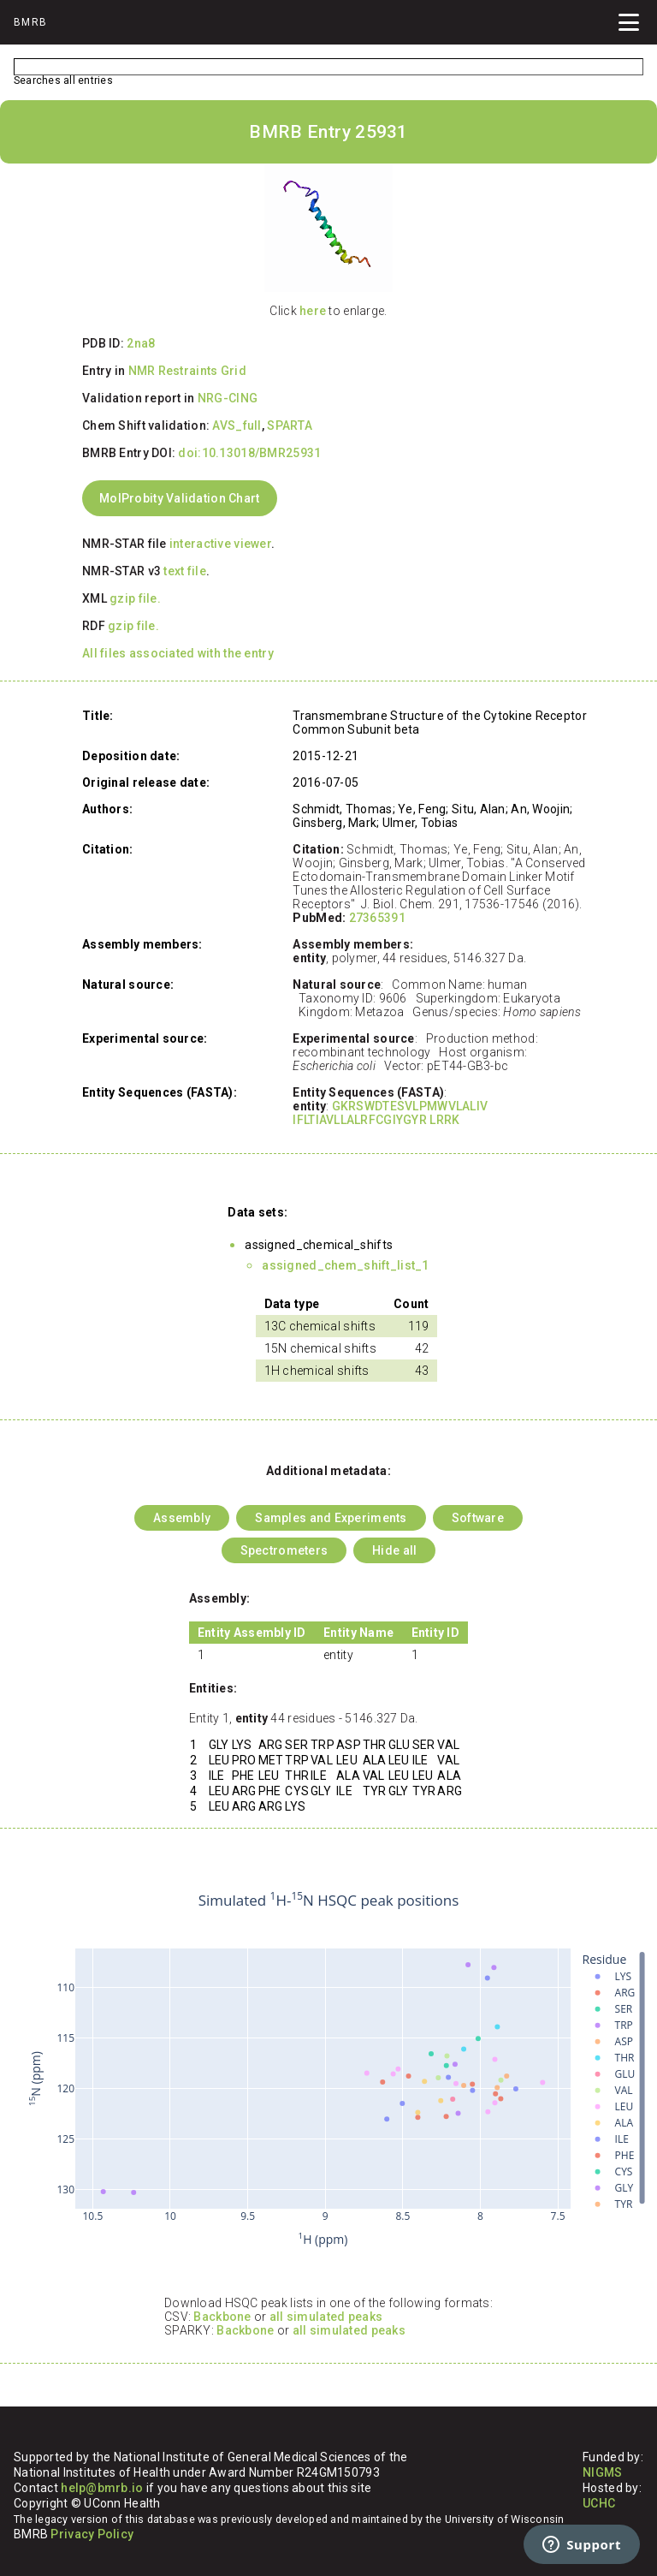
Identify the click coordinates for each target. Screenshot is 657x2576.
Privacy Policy (91, 2534)
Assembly (181, 1518)
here (312, 311)
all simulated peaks (325, 2316)
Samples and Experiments (330, 1518)
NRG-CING (227, 398)
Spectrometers (284, 1550)
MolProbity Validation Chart (179, 498)
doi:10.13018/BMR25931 (249, 453)
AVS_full (236, 425)
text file (184, 571)
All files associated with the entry (178, 653)
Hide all (394, 1550)
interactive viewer (220, 543)
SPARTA (289, 425)
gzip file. (135, 598)
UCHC (599, 2503)
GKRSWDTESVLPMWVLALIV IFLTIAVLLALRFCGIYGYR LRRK (390, 1113)
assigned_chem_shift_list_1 (345, 1265)
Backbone (222, 2316)
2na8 (141, 343)
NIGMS (602, 2472)
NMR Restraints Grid (187, 371)
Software (478, 1518)
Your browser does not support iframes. (328, 2070)
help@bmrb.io (102, 2488)
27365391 (377, 918)
